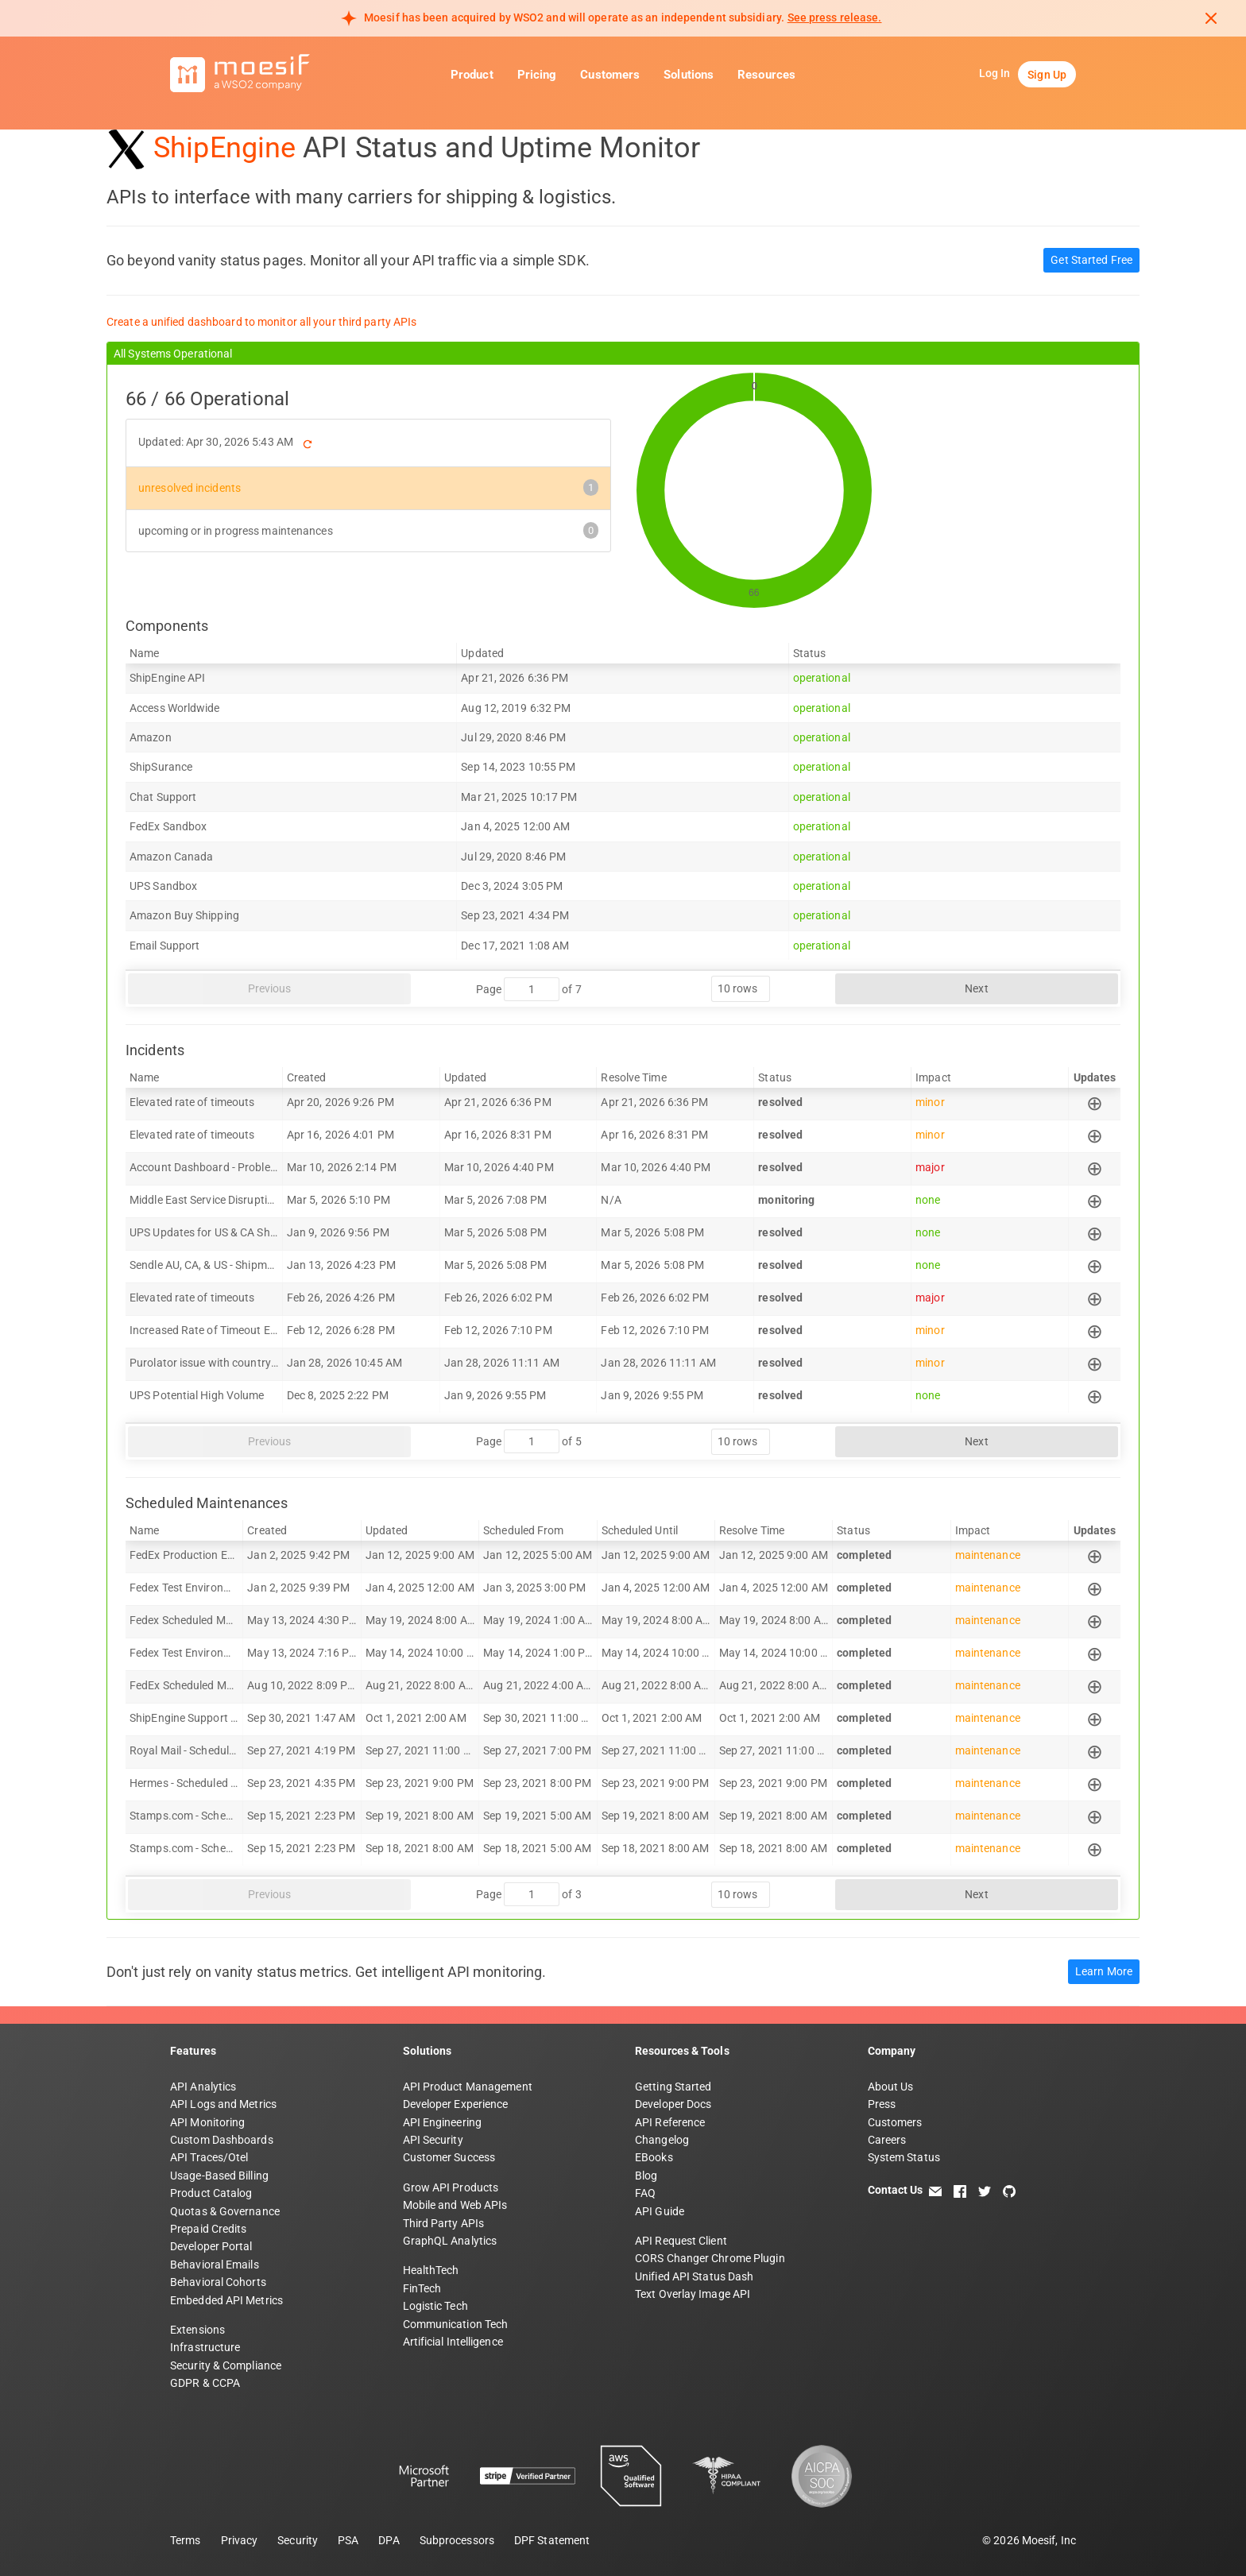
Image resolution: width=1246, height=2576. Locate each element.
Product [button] (472, 75)
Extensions (197, 2329)
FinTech (422, 2288)
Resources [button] (766, 75)
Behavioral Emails (214, 2264)
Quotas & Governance (225, 2211)
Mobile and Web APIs (455, 2205)
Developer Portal (211, 2246)
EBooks (654, 2157)
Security (297, 2540)
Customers (610, 75)
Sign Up (1046, 74)
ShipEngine (224, 147)
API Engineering (442, 2122)
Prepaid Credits (208, 2228)
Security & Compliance (225, 2365)
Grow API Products (451, 2187)
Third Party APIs (444, 2223)
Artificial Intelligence (453, 2341)
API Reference (670, 2122)
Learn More (1103, 1971)
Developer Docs (673, 2104)
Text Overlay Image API (692, 2294)
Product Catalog (211, 2193)
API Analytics (203, 2086)
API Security (433, 2139)
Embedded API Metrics (226, 2300)
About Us (891, 2086)
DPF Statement (552, 2540)
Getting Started (673, 2086)
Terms (185, 2540)
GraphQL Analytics (450, 2240)
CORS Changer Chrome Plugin (710, 2258)
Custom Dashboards (221, 2139)
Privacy (239, 2540)
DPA (388, 2540)
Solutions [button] (689, 75)
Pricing (537, 75)
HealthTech (431, 2270)
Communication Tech (456, 2324)
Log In (995, 73)
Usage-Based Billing (219, 2175)
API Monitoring (207, 2122)
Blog (646, 2175)
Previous (270, 988)
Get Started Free (1091, 259)
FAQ (645, 2193)
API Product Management (467, 2086)
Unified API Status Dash (694, 2276)
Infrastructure (205, 2347)
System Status (904, 2157)
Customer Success (449, 2157)
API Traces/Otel (209, 2157)
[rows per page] (740, 989)
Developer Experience (456, 2104)
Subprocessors (457, 2540)
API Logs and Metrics (223, 2104)
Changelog (662, 2139)
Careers (887, 2139)
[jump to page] (531, 989)
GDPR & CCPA (205, 2383)
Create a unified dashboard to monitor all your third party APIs (261, 321)
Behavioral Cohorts (218, 2282)
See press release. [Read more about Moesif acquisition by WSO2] (834, 17)
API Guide (659, 2211)
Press (882, 2104)
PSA (348, 2540)
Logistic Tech (435, 2305)
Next (976, 988)
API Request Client (681, 2240)
